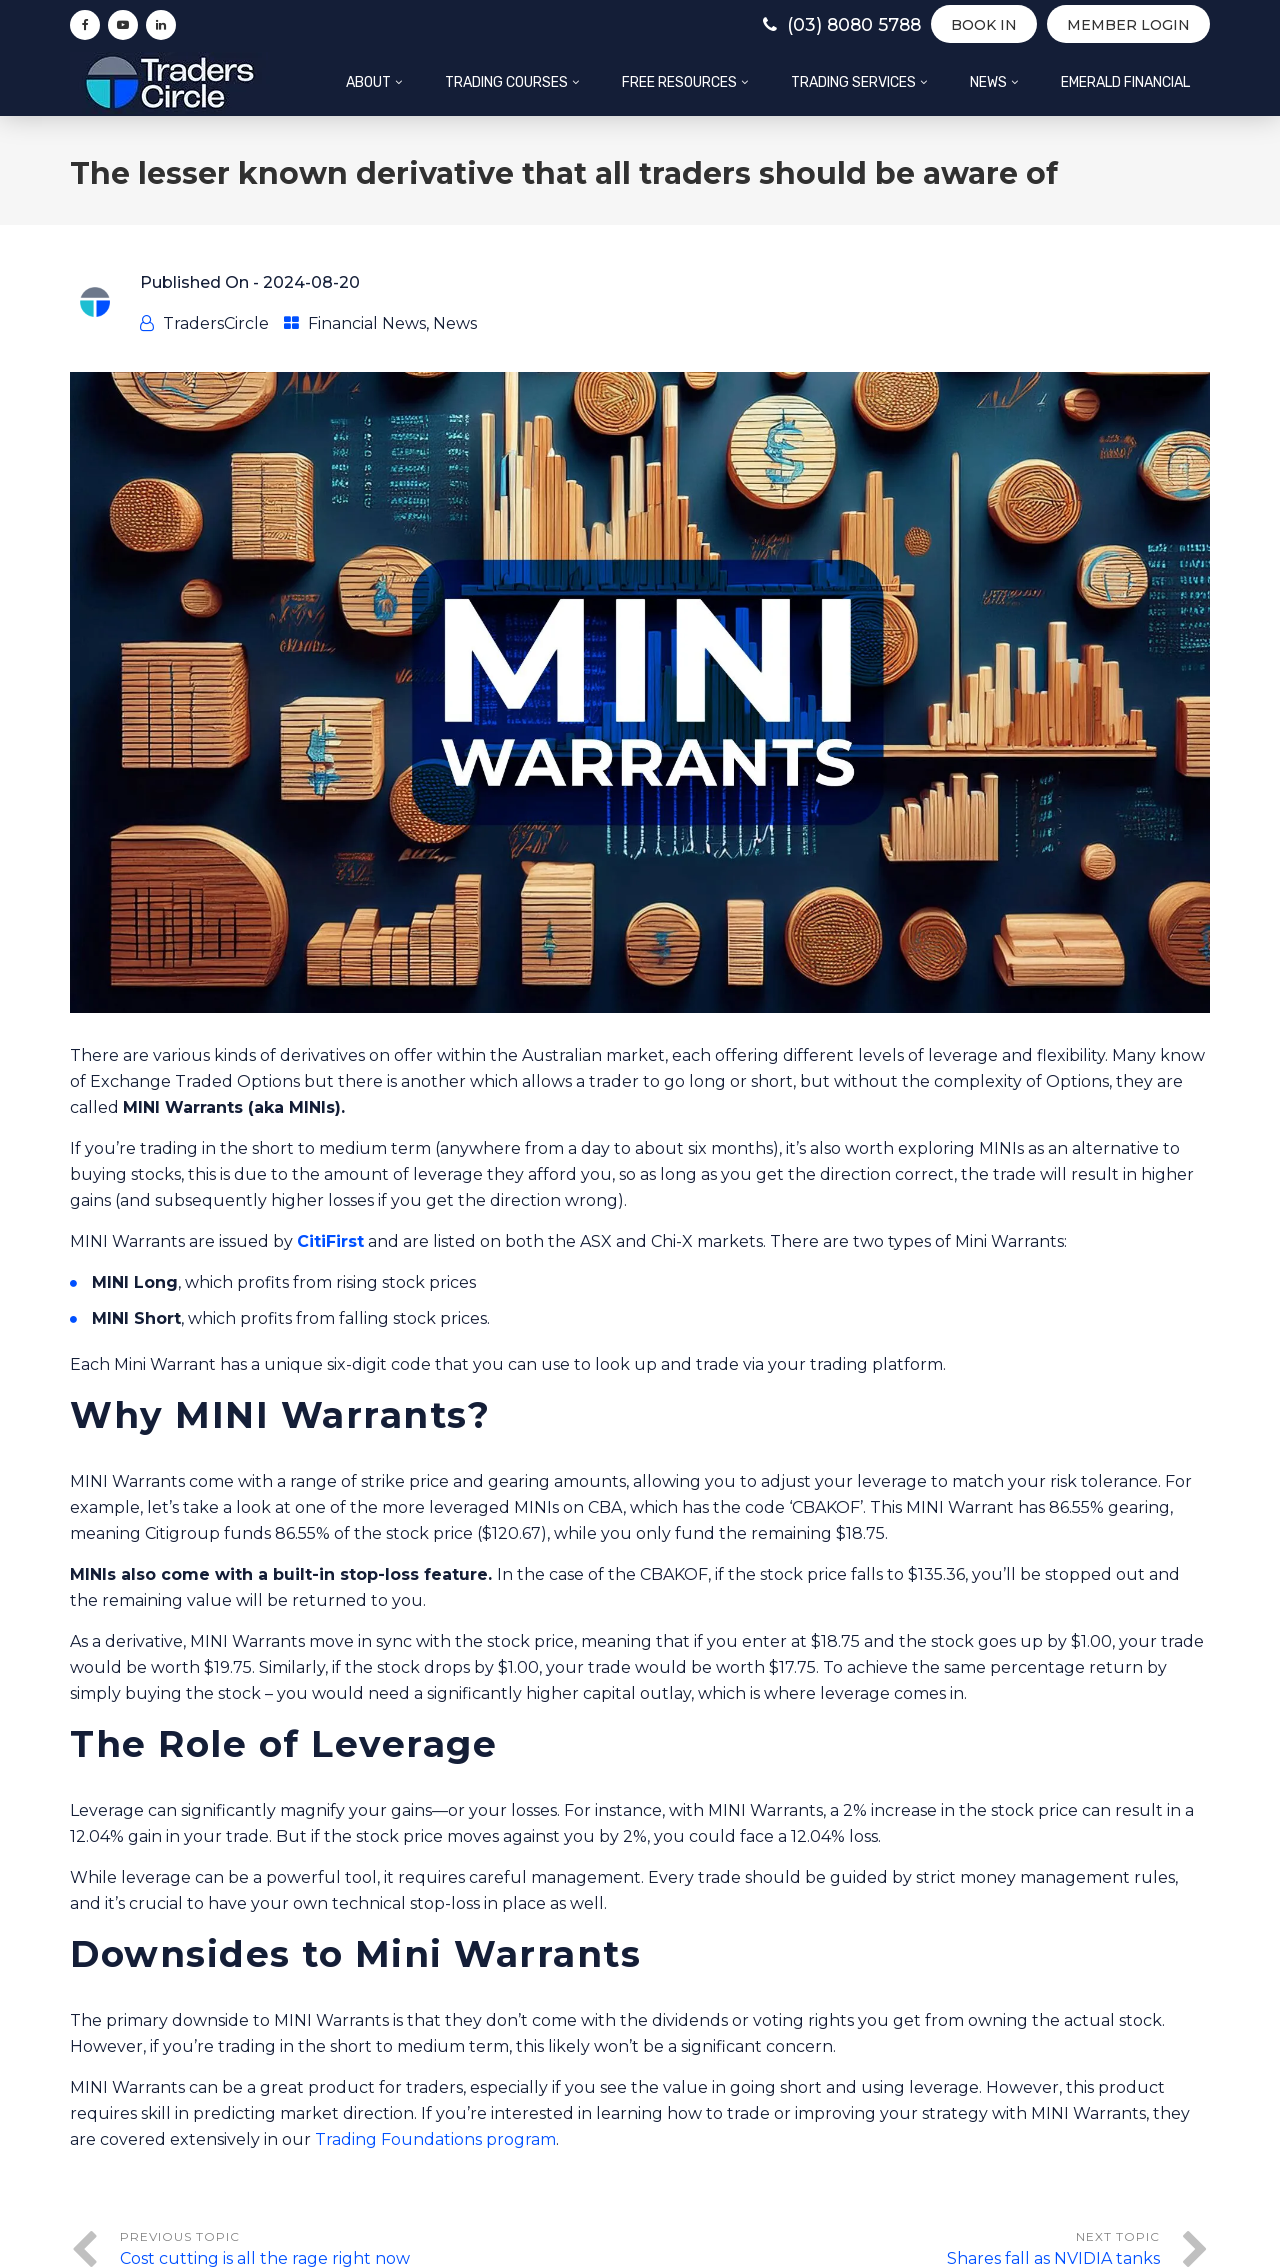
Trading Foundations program (435, 2139)
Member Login (1128, 25)
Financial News (367, 323)
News (988, 82)
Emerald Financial (1125, 82)
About (368, 82)
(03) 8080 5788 (832, 25)
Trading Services (853, 82)
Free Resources (679, 82)
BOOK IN (984, 25)
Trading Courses (506, 82)
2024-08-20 (311, 282)
